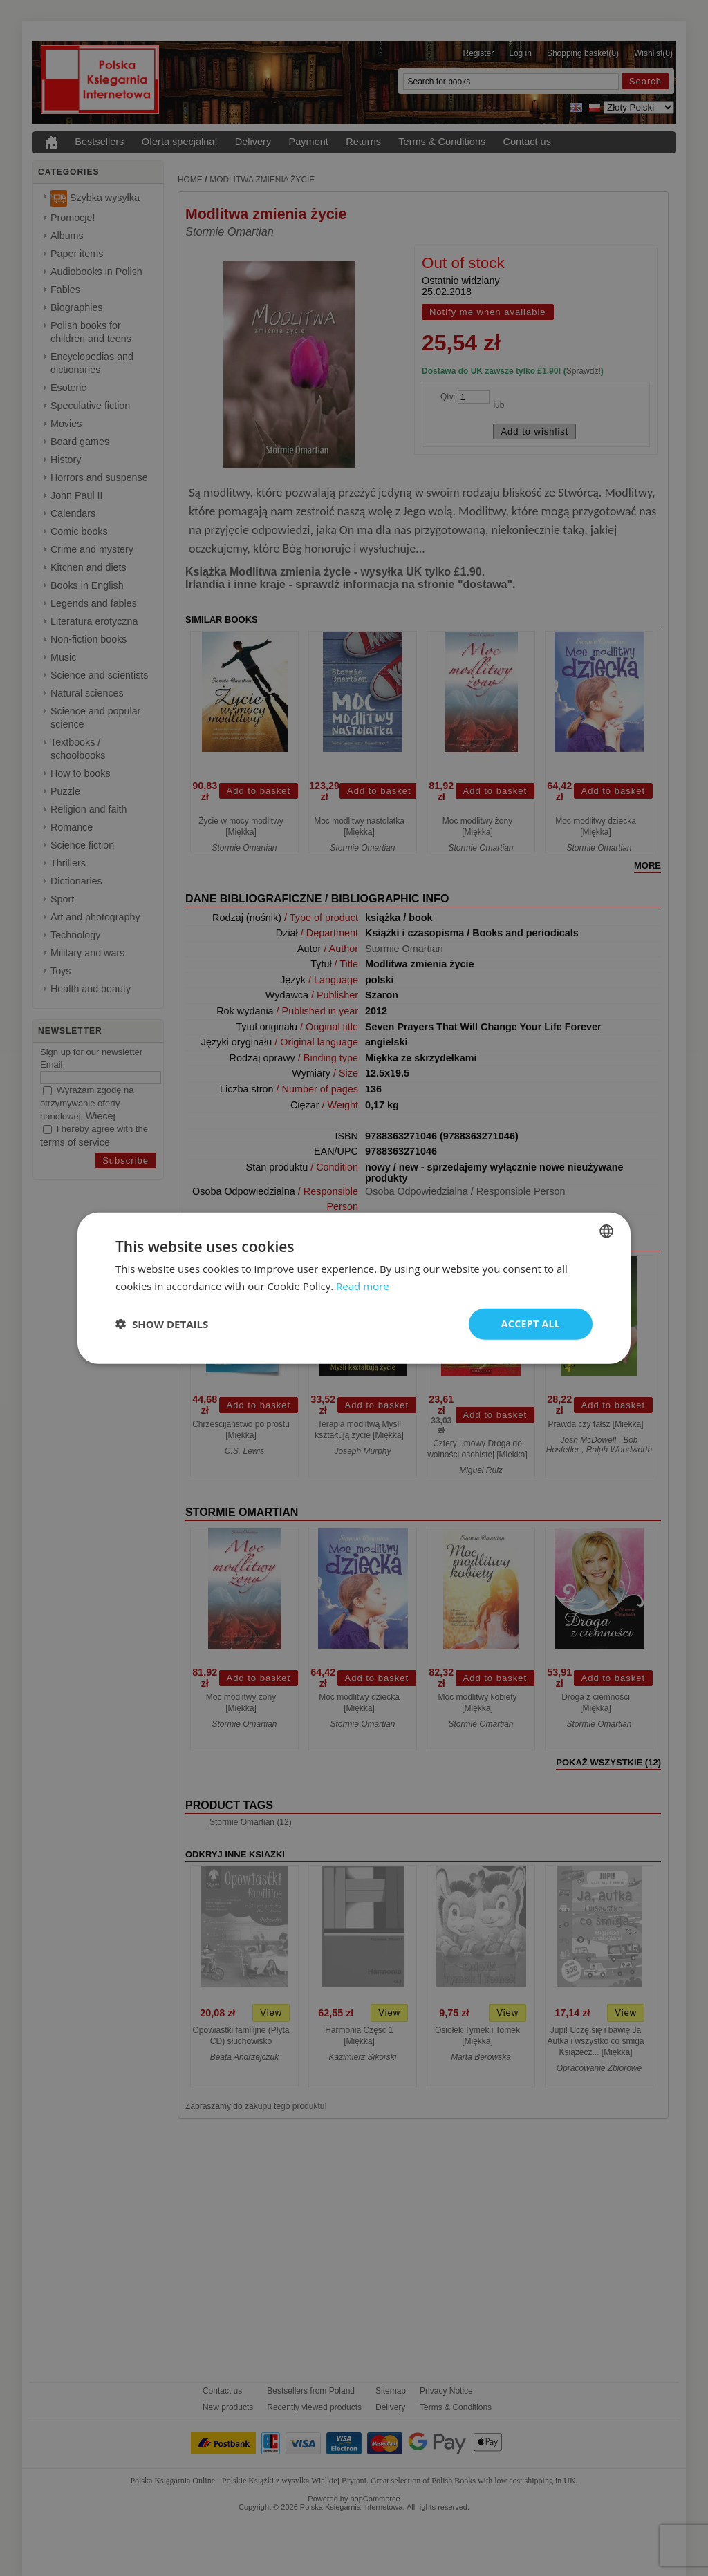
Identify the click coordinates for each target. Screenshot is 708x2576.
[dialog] (354, 1288)
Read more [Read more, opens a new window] (362, 1286)
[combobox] (606, 1231)
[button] (161, 1324)
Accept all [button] (530, 1323)
